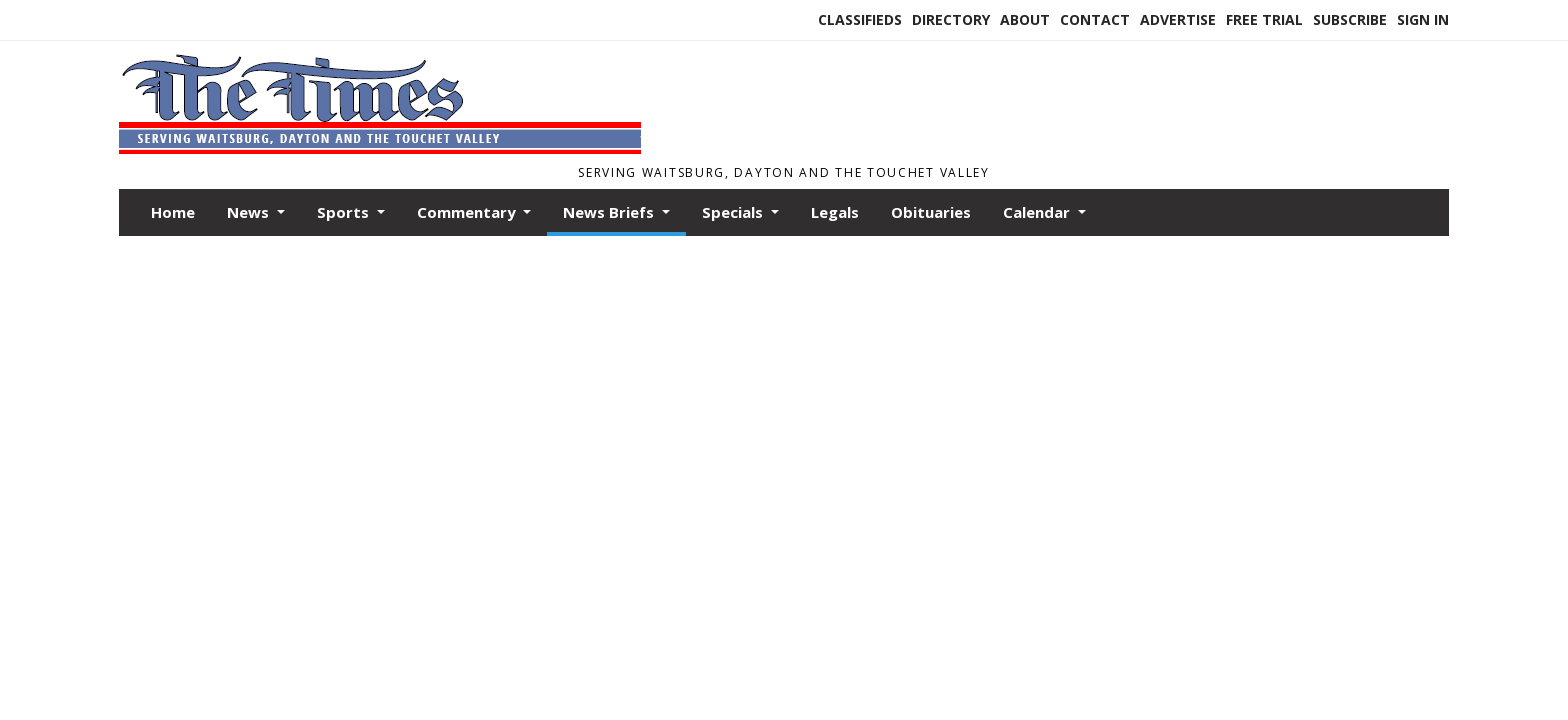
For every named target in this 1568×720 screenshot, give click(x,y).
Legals (835, 212)
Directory (951, 19)
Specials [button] (734, 212)
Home (173, 212)
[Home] (380, 148)
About (1025, 19)
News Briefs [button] (610, 212)
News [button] (250, 212)
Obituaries (931, 212)
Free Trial (1264, 19)
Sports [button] (345, 212)
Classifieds (860, 19)
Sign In (1423, 19)
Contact (1095, 19)
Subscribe (1350, 19)
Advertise (1178, 19)
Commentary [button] (468, 212)
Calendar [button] (1038, 212)
